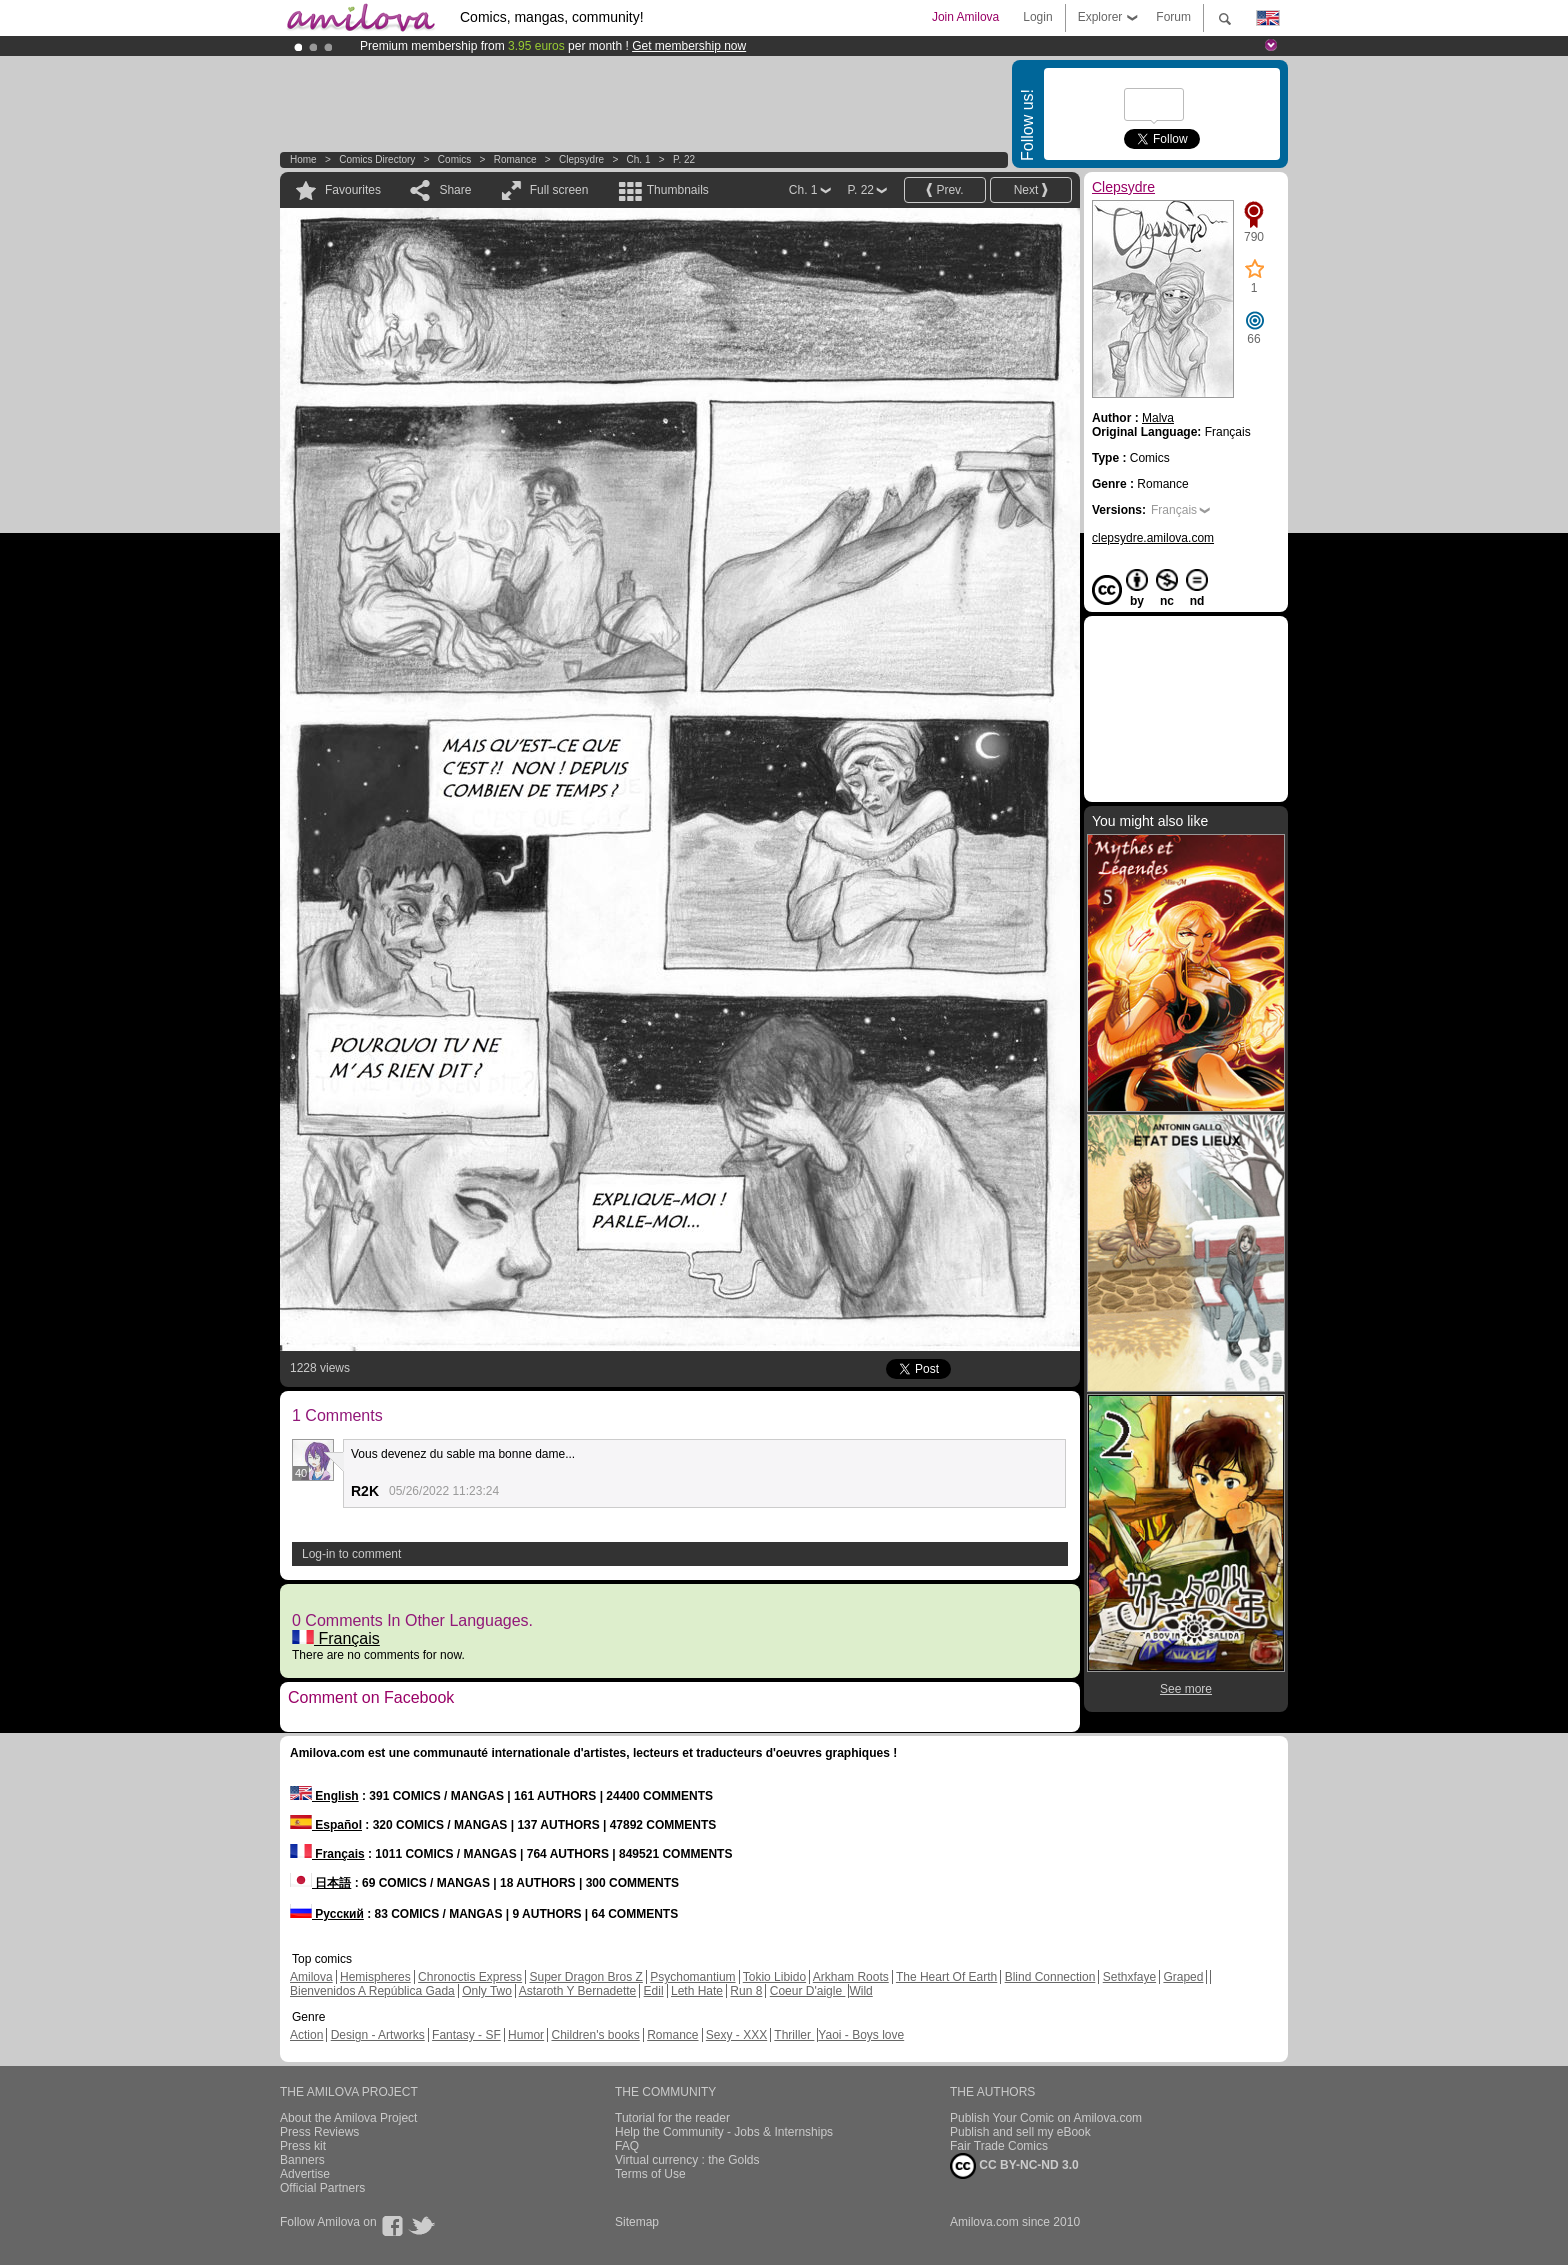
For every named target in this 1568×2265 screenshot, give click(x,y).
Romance (515, 159)
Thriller (794, 2035)
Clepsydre (581, 159)
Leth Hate (697, 1991)
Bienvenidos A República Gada (372, 1991)
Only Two (487, 1991)
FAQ (627, 2146)
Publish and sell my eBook (1020, 2132)
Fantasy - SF (466, 2035)
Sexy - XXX (736, 2035)
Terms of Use (650, 2174)
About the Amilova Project (348, 2118)
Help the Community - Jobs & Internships (724, 2132)
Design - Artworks (378, 2035)
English (324, 1796)
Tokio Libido (774, 1977)
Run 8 (746, 1991)
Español (326, 1825)
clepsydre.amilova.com (1153, 538)
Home (303, 159)
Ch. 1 (639, 159)
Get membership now (689, 46)
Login (1037, 17)
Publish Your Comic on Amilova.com (1046, 2118)
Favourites (353, 190)
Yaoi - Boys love (861, 2035)
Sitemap (637, 2222)
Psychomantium (692, 1977)
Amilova (311, 1977)
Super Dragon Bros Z (585, 1977)
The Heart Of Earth (946, 1977)
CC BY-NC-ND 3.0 (1014, 2166)
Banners (302, 2160)
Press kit (303, 2146)
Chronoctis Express (470, 1977)
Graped (1183, 1977)
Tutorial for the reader (672, 2118)
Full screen (559, 190)
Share (455, 190)
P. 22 (684, 159)
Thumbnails (678, 190)
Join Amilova (965, 17)
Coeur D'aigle (808, 1991)
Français (336, 1638)
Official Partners (322, 2188)
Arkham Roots (851, 1977)
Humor (526, 2035)
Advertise (305, 2174)
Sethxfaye (1129, 1977)
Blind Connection (1050, 1977)
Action (306, 2035)
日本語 (320, 1883)
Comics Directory (377, 159)
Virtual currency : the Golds (687, 2160)
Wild (860, 1991)
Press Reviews (319, 2132)
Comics (454, 159)
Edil (654, 1991)
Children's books (595, 2035)
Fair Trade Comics (999, 2146)
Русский (327, 1914)
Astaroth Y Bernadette (578, 1991)
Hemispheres (375, 1977)
